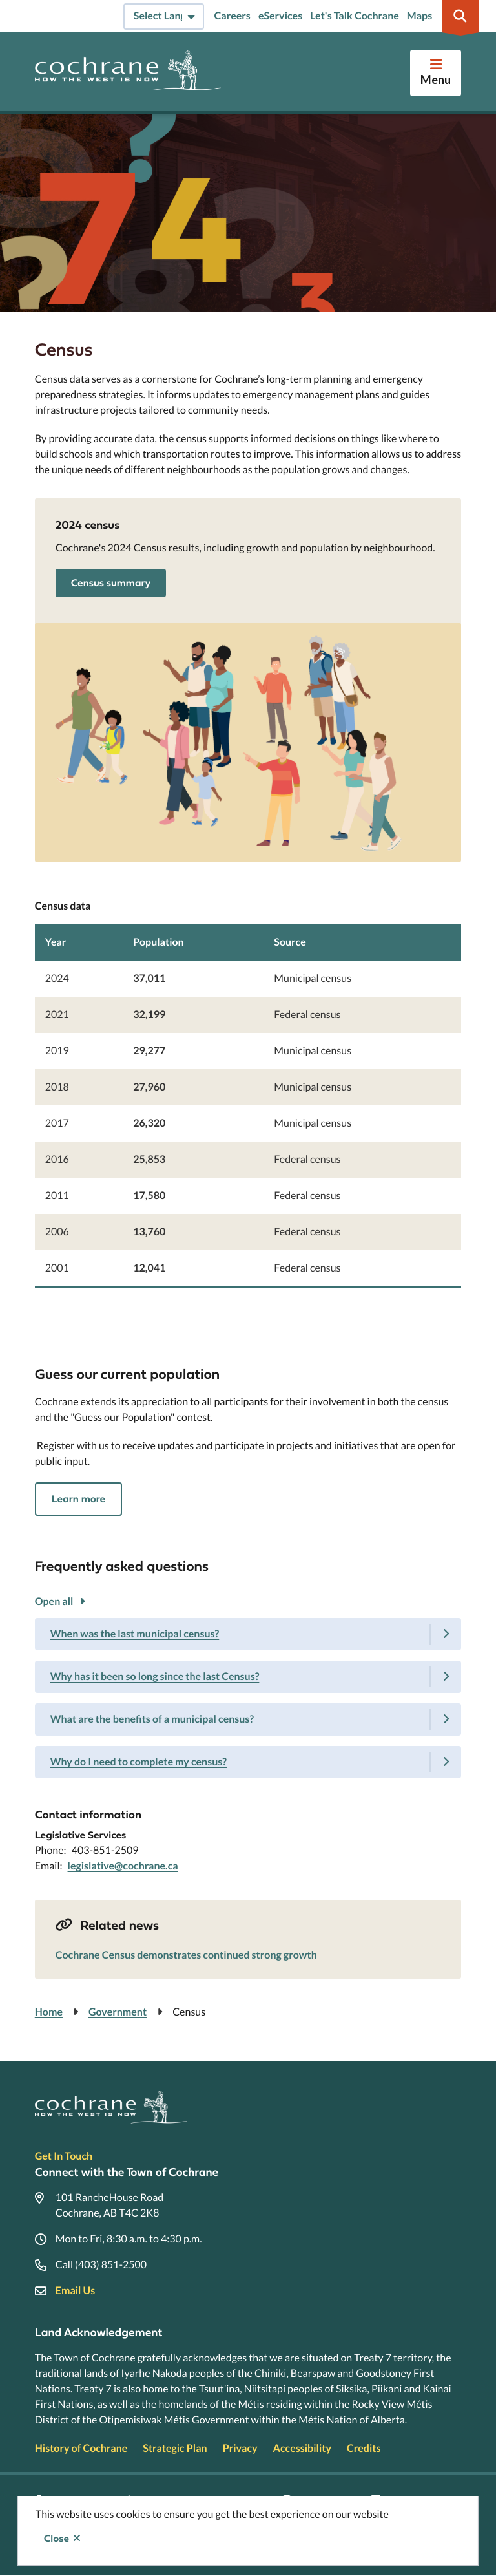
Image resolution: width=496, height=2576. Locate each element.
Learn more (78, 1499)
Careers (232, 16)
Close (56, 2538)
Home (49, 2012)
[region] (248, 1088)
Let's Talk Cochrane (354, 16)
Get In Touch (63, 2156)
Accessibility (302, 2448)
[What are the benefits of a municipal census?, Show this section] (248, 1719)
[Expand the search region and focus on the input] (460, 16)
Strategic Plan (175, 2448)
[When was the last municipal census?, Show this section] (248, 1634)
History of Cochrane (81, 2448)
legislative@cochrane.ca (123, 1866)
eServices (280, 16)
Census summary (111, 583)
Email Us (75, 2290)
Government (117, 2012)
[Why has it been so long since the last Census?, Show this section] (248, 1677)
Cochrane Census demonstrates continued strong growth (186, 1955)
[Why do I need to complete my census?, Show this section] (248, 1762)
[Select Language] (163, 16)
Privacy (240, 2448)
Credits (363, 2448)
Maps (419, 16)
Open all (54, 1601)
